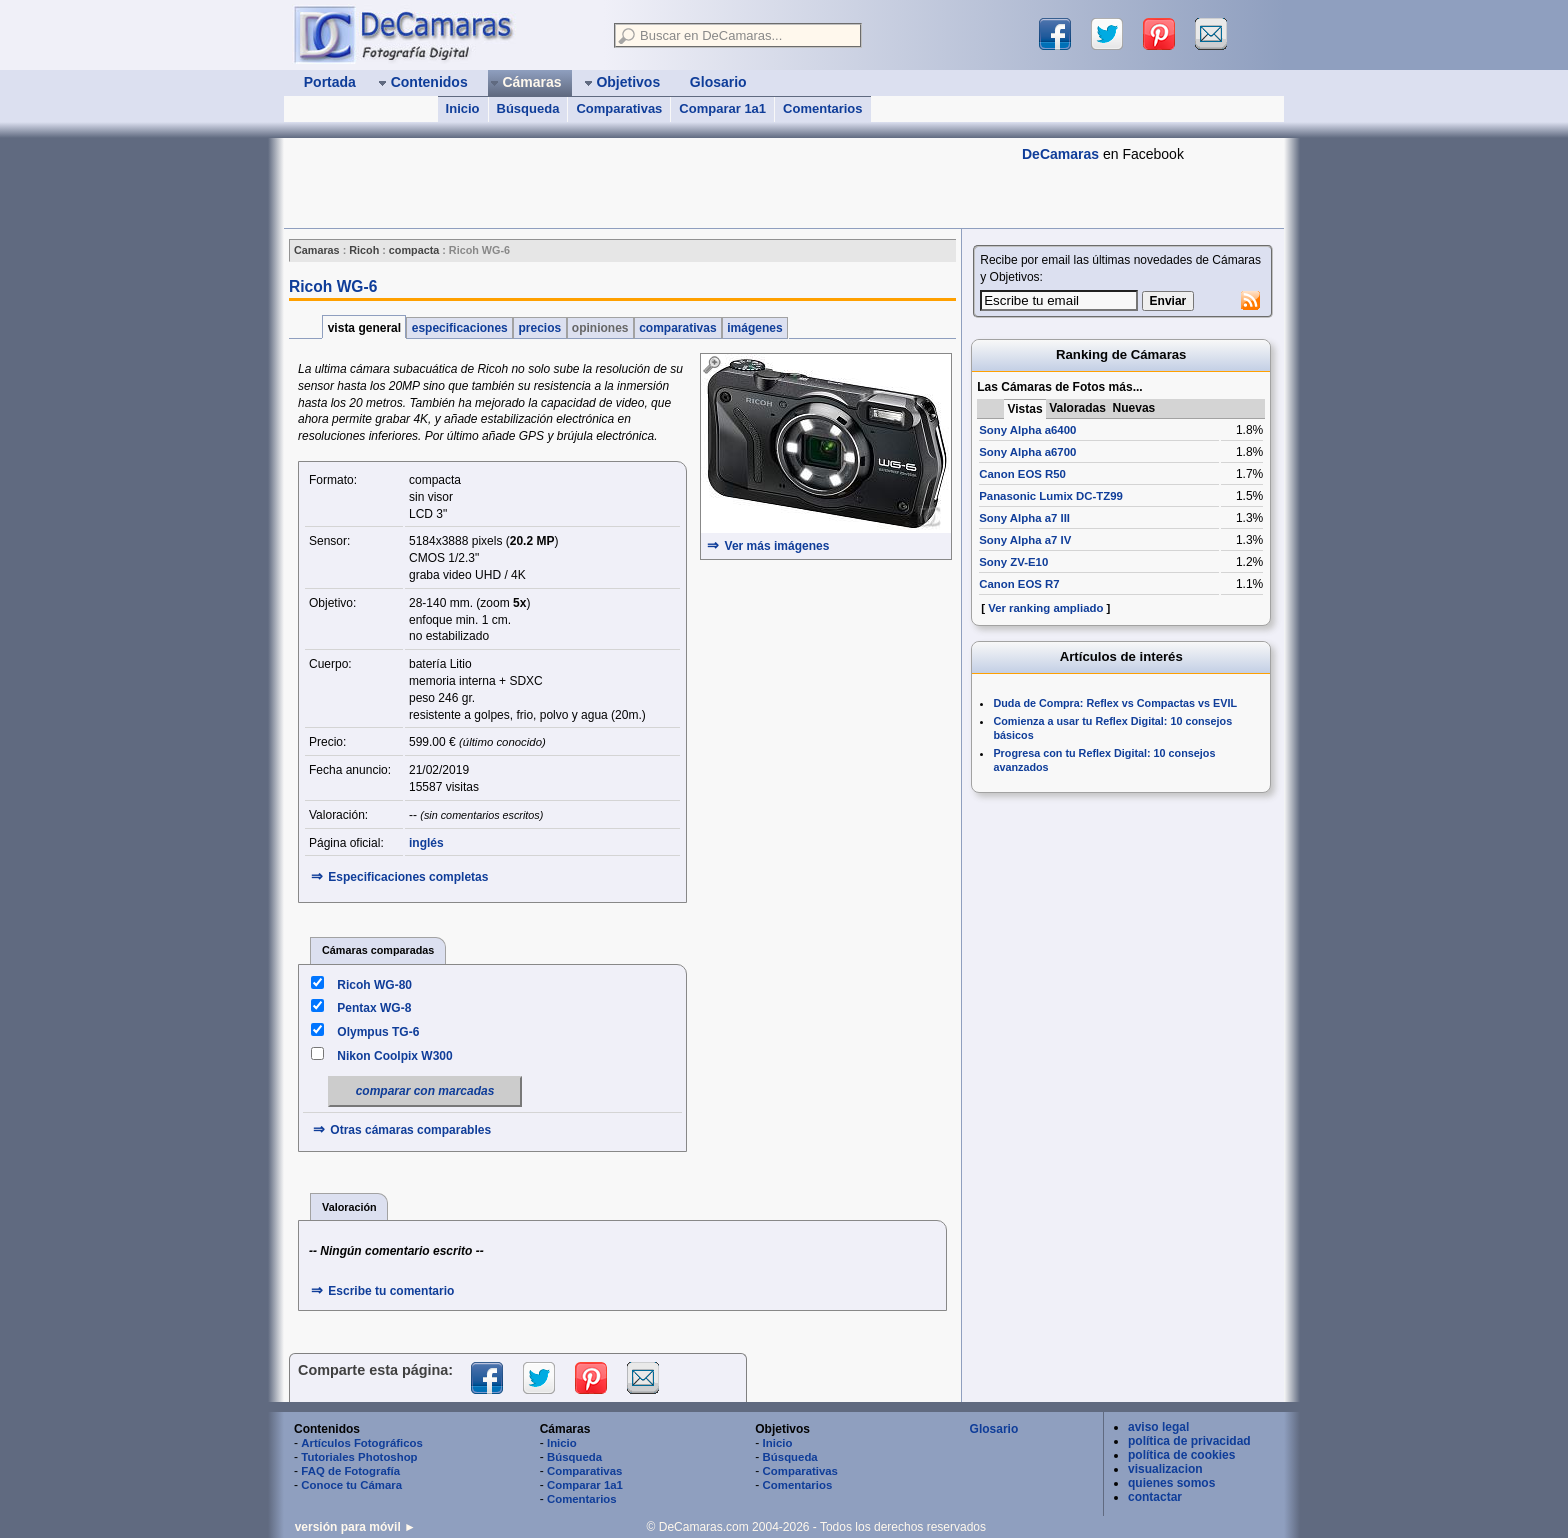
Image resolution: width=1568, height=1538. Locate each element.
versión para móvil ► (355, 1527)
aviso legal (1158, 1427)
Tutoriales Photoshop (359, 1457)
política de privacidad (1189, 1441)
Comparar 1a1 (722, 108)
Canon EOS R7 (1019, 584)
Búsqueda (528, 108)
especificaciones (459, 328)
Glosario (994, 1429)
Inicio (463, 108)
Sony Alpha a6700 (1027, 452)
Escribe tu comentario (391, 1291)
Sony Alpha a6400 (1027, 430)
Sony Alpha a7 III (1024, 518)
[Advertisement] (648, 183)
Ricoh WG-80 (374, 985)
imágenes (755, 328)
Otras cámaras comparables (410, 1130)
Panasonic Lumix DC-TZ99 (1051, 496)
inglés (426, 843)
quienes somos (1171, 1483)
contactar (1155, 1497)
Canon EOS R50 (1022, 474)
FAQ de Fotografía (350, 1471)
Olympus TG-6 (378, 1032)
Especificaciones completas (408, 877)
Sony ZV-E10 (1013, 562)
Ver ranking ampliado (1045, 608)
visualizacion (1165, 1469)
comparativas (678, 328)
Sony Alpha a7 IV (1025, 540)
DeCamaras (1060, 154)
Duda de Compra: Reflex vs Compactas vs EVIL (1115, 703)
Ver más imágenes (777, 546)
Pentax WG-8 (374, 1008)
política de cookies (1181, 1455)
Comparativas (619, 108)
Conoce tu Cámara (351, 1485)
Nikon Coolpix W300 (394, 1056)
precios (539, 328)
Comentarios (822, 108)
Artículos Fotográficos (362, 1443)
